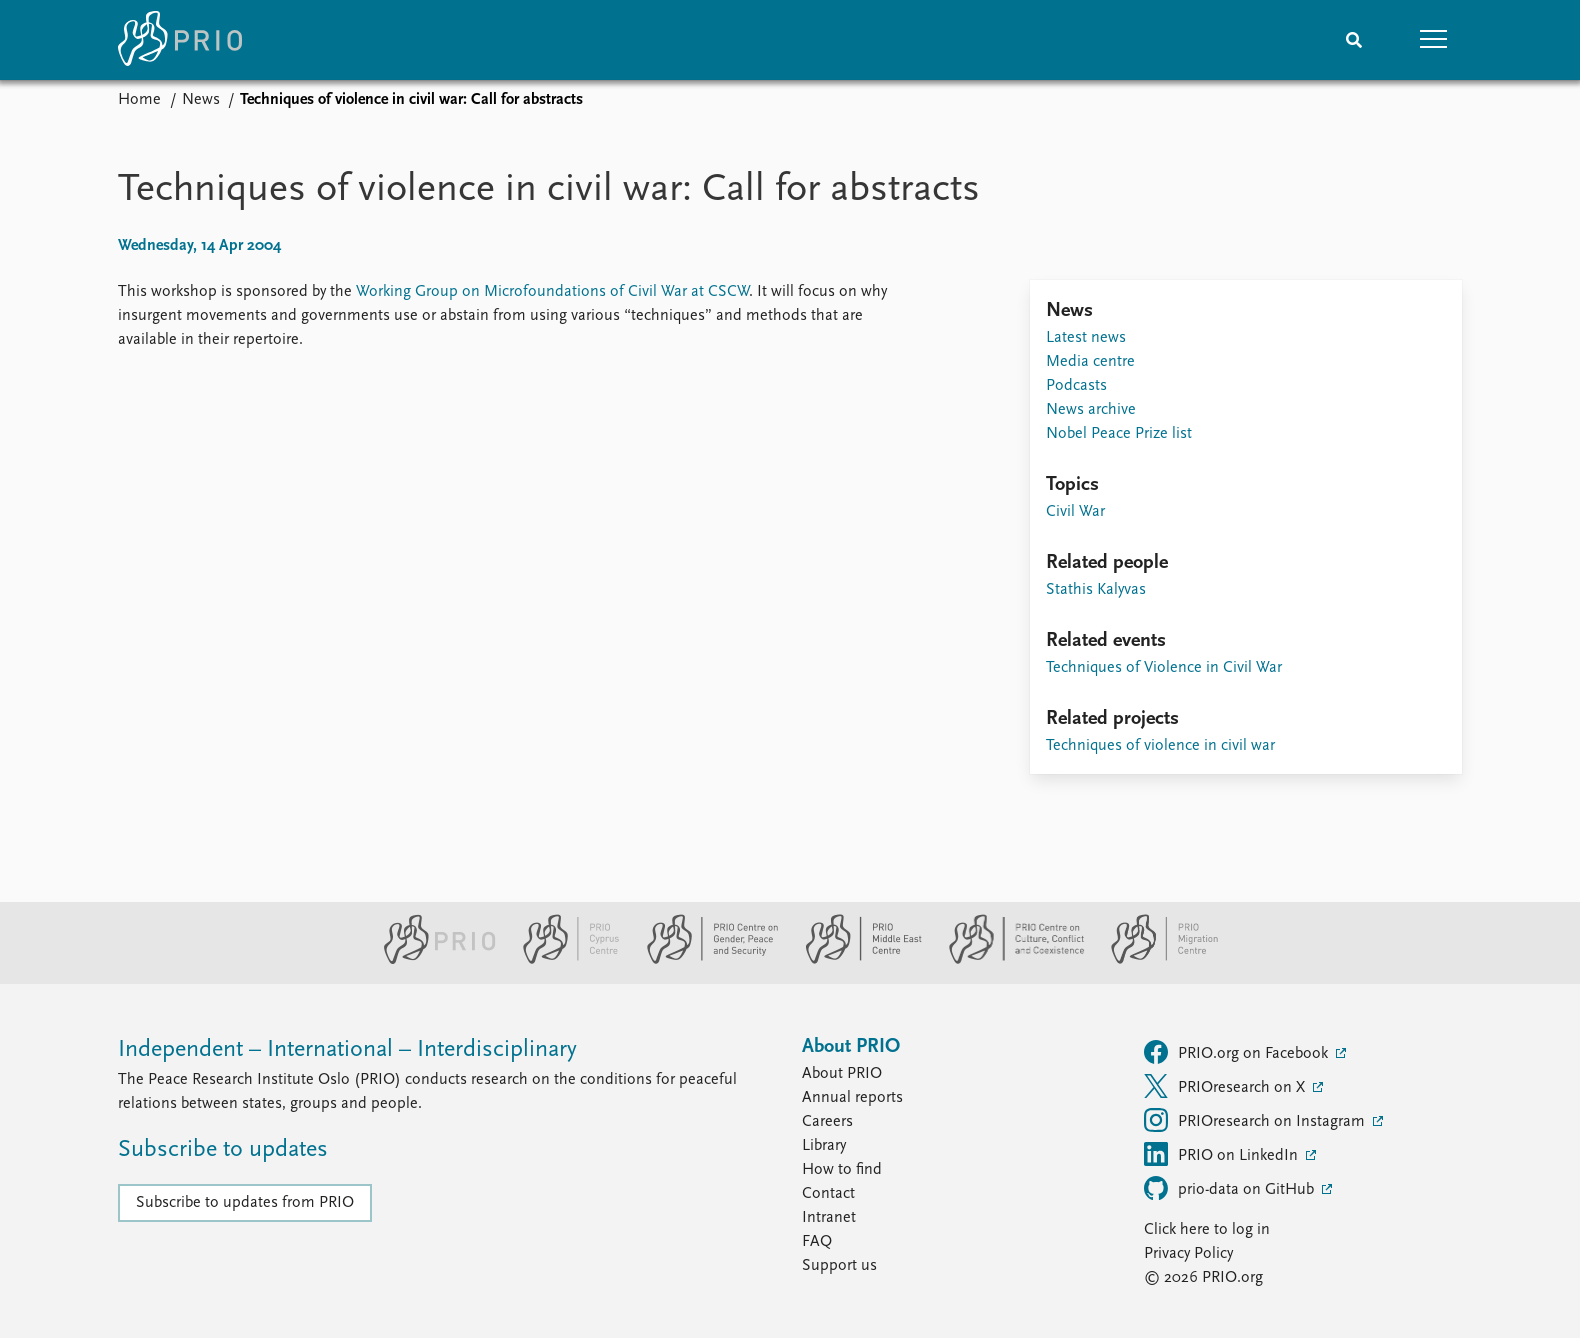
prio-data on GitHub (1231, 1188)
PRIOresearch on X (1226, 1086)
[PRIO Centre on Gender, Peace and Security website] (704, 960)
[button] (1434, 40)
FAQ (817, 1242)
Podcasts (1076, 386)
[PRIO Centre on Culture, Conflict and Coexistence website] (1008, 960)
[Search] (1354, 40)
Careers (827, 1122)
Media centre (1090, 362)
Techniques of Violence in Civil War (1164, 668)
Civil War (1075, 512)
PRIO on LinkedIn (1223, 1154)
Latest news (1086, 338)
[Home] (180, 40)
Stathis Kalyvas (1096, 590)
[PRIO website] (431, 960)
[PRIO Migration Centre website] (1154, 960)
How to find (842, 1170)
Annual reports (852, 1098)
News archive (1091, 410)
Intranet (829, 1218)
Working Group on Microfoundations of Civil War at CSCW (552, 292)
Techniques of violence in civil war (1160, 746)
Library (824, 1146)
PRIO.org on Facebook (1238, 1052)
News (201, 100)
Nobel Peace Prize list (1119, 434)
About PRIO (842, 1074)
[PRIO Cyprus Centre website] (563, 960)
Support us (839, 1266)
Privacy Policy (1188, 1254)
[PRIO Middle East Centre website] (855, 960)
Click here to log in (1207, 1230)
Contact (828, 1194)
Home (139, 100)
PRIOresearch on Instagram (1256, 1120)
